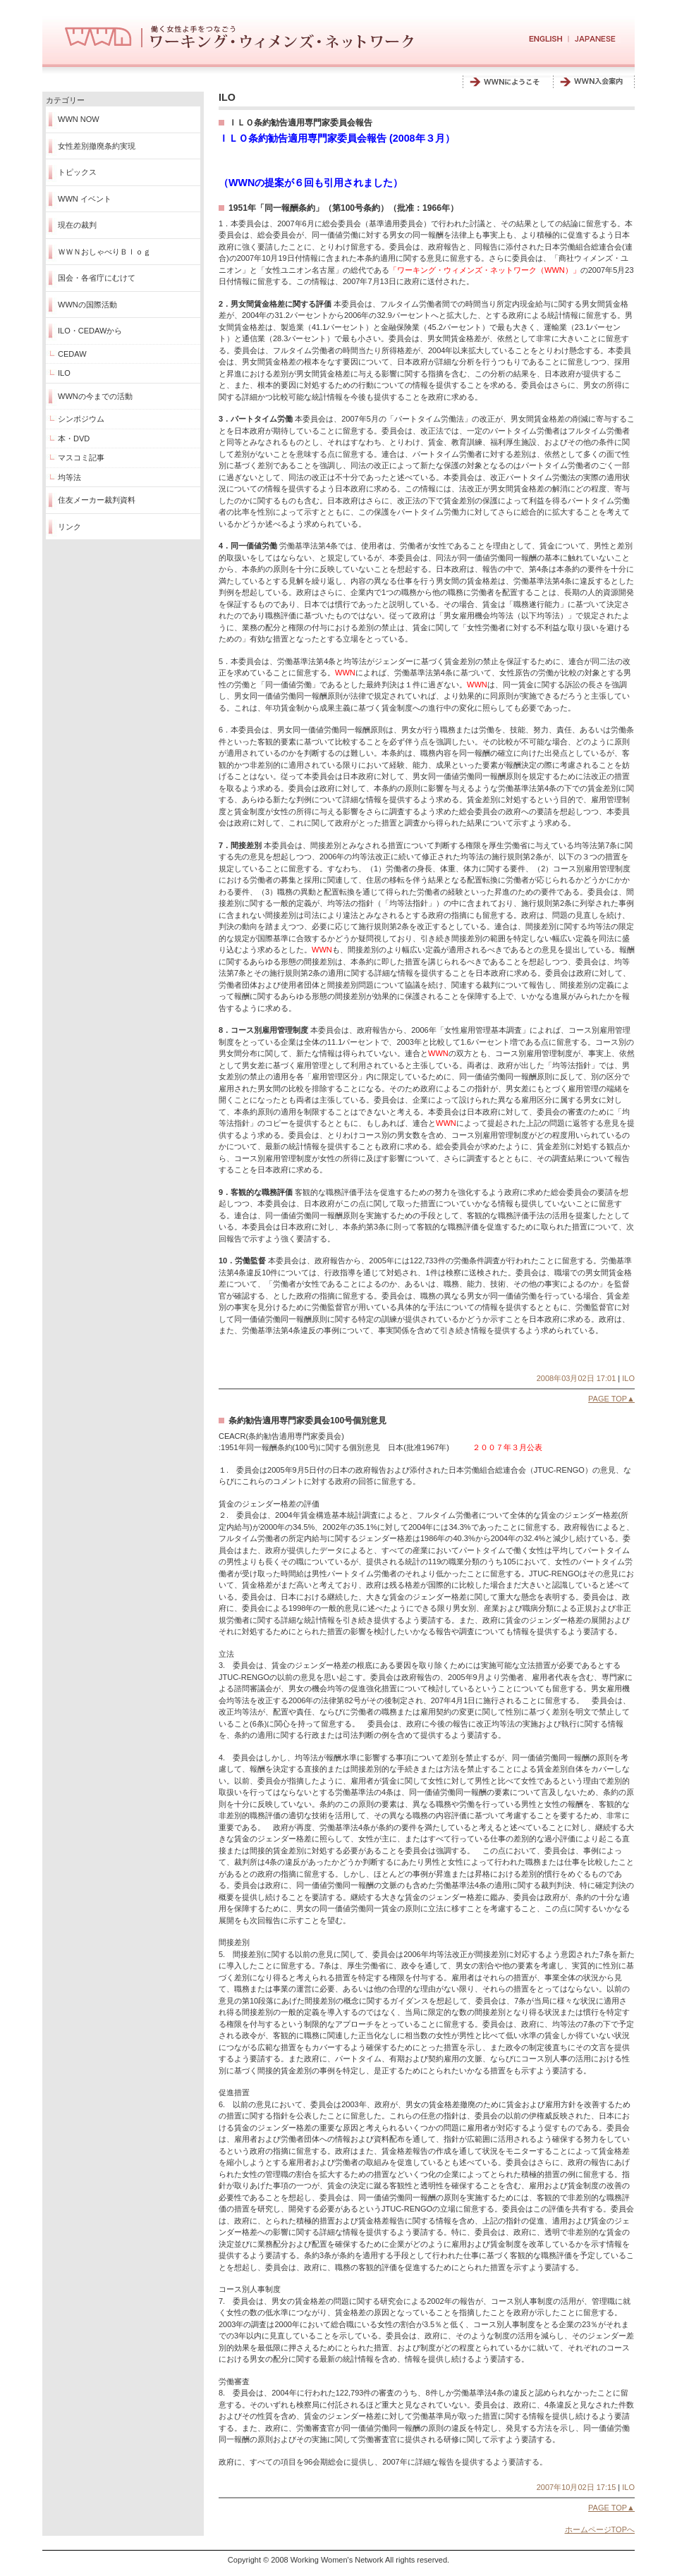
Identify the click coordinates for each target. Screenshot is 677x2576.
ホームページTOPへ (600, 2529)
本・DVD (74, 438)
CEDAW (72, 354)
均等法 (69, 477)
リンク (69, 526)
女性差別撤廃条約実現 (96, 146)
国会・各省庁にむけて (96, 278)
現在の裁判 (77, 225)
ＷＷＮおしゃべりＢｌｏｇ (104, 251)
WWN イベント (84, 199)
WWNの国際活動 (87, 304)
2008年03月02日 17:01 (576, 1378)
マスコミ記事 (81, 457)
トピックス (77, 172)
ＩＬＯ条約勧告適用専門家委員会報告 (300, 123)
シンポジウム (81, 419)
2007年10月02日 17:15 (576, 2487)
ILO (64, 373)
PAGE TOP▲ (611, 1398)
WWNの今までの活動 (95, 396)
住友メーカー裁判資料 (96, 500)
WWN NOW (78, 119)
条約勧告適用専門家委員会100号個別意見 (307, 1420)
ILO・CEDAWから (90, 330)
